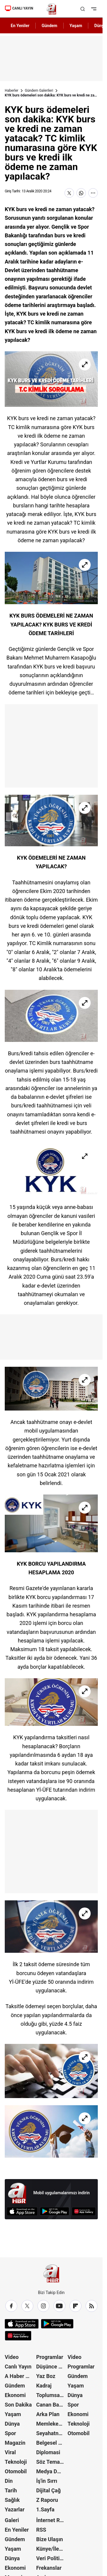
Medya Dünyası (51, 2471)
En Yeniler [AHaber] (20, 25)
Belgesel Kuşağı (51, 2443)
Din (9, 2481)
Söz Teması (50, 2462)
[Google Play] (54, 2211)
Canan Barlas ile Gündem (51, 2405)
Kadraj (44, 2385)
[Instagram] (43, 2306)
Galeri (12, 2520)
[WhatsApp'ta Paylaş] (81, 193)
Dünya (12, 2424)
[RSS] (91, 2306)
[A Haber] (51, 9)
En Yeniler (17, 2530)
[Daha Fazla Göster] (93, 193)
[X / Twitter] (27, 2306)
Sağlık (12, 2500)
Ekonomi (15, 2395)
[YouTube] (59, 2306)
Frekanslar (49, 2568)
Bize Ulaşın (49, 2539)
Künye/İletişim (51, 2549)
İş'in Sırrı (46, 2481)
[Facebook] (11, 2306)
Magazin (15, 2443)
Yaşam (13, 2414)
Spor (10, 2433)
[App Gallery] (84, 2211)
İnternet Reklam (51, 2520)
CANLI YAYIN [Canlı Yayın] (19, 8)
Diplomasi (48, 2452)
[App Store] (22, 2211)
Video (12, 2357)
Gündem (15, 2385)
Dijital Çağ (48, 2490)
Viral (10, 2452)
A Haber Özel (20, 2376)
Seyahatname (51, 2433)
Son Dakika (18, 2405)
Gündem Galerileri (39, 90)
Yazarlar (15, 2509)
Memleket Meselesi (51, 2424)
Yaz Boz (46, 2376)
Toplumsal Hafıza (51, 2395)
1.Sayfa (45, 2509)
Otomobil (16, 2471)
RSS (41, 2530)
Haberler (11, 90)
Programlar (49, 2357)
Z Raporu (47, 2500)
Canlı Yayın (18, 2366)
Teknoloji (16, 2462)
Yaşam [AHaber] (76, 25)
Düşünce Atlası (51, 2366)
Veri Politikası (51, 2558)
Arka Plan (48, 2414)
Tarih (11, 2490)
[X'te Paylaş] (69, 193)
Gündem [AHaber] (49, 25)
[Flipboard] (75, 2306)
